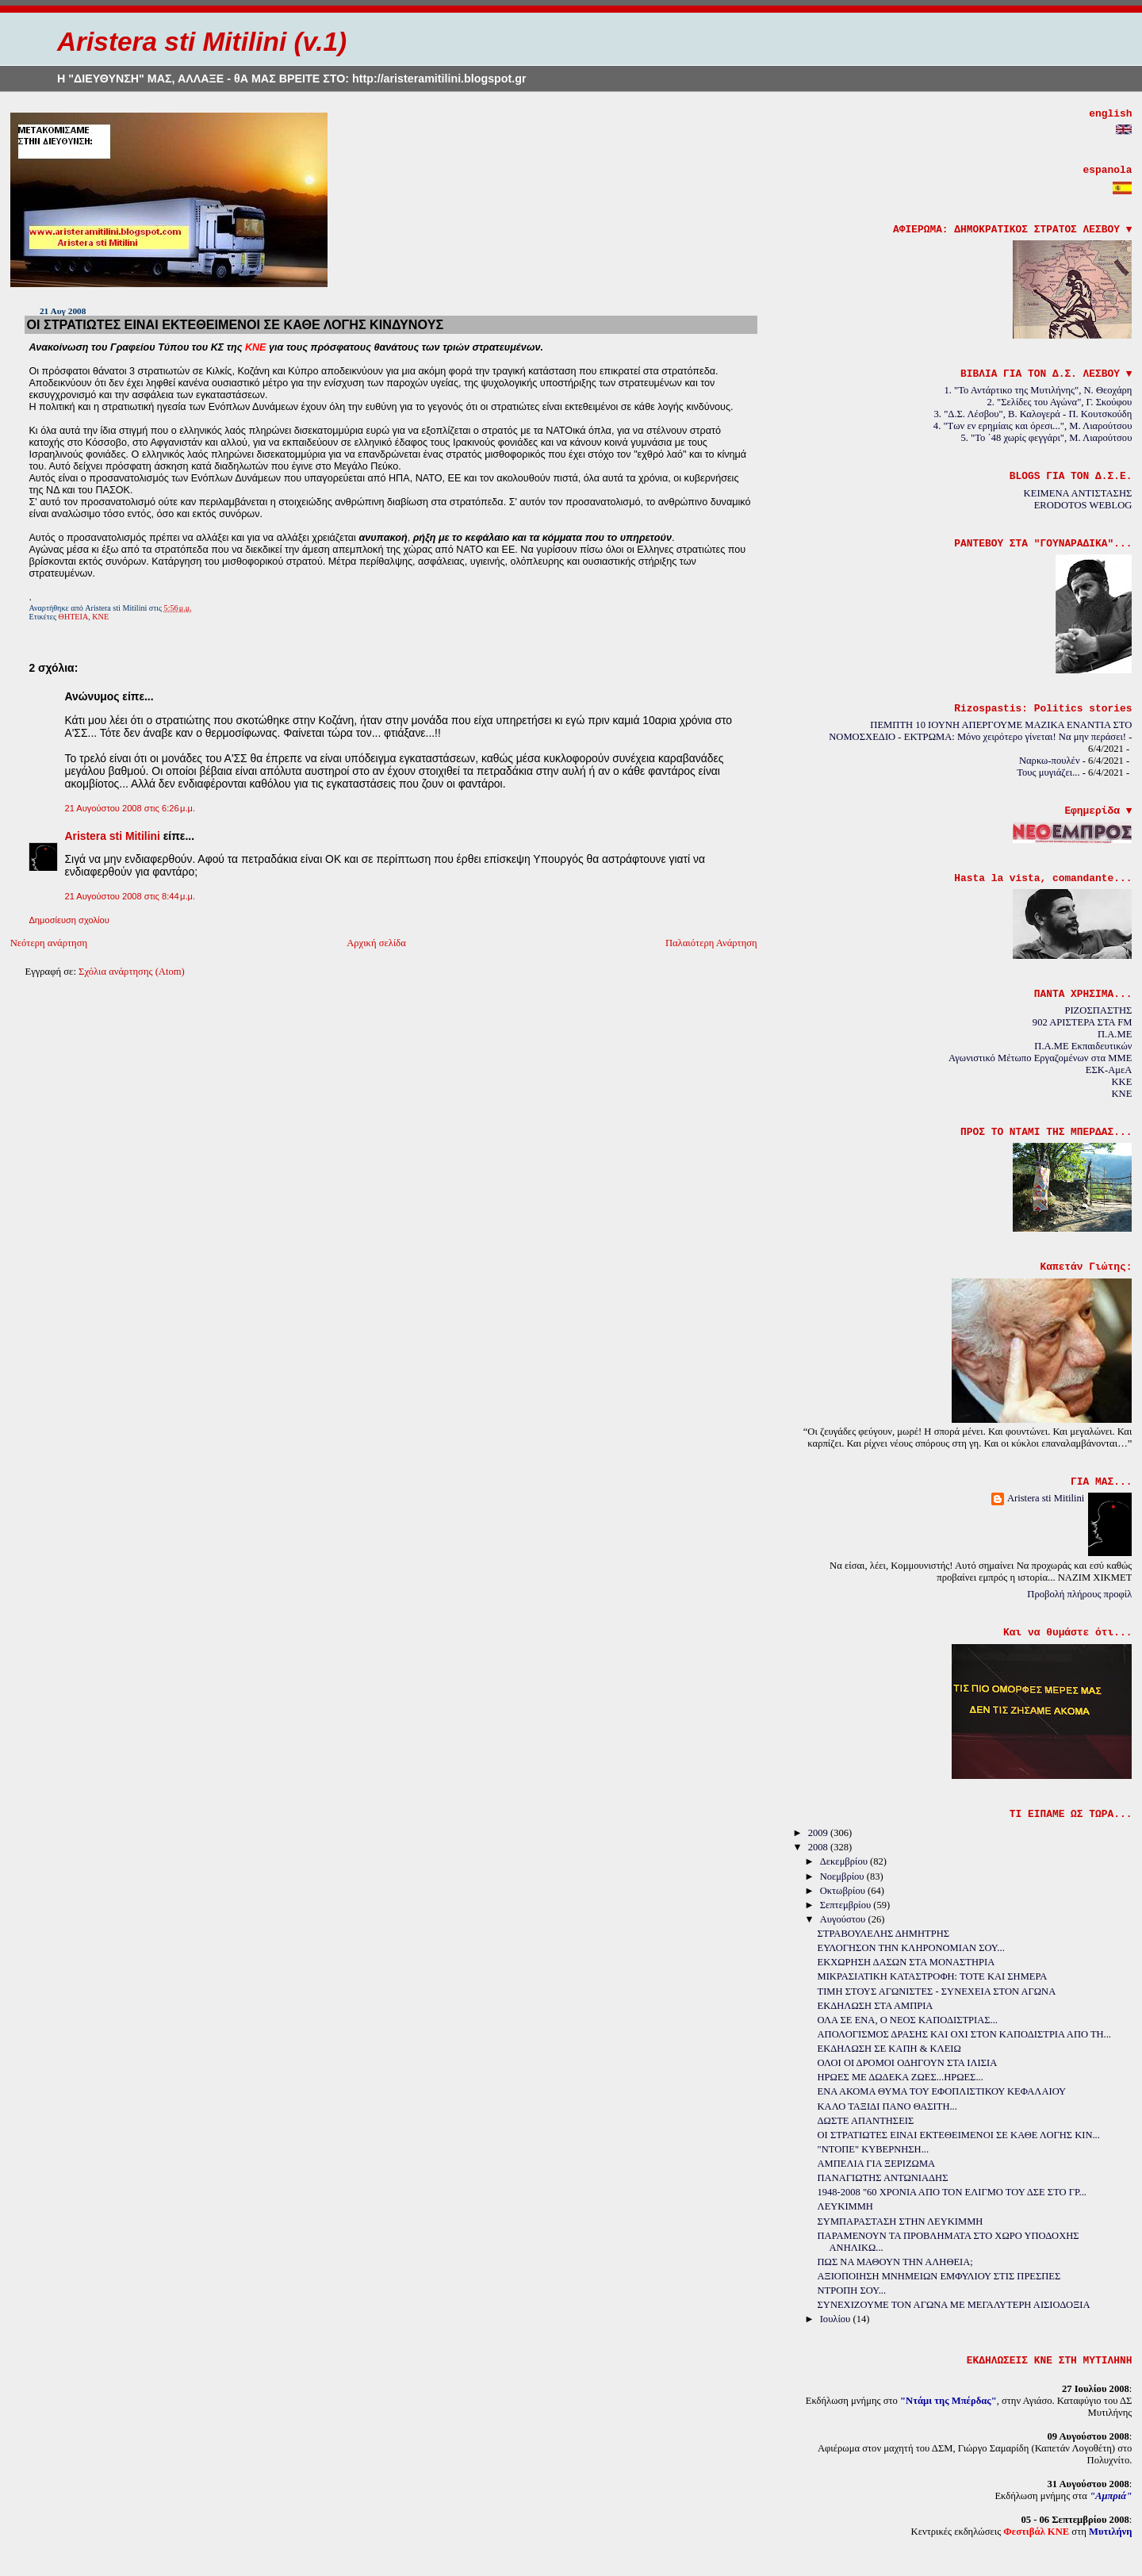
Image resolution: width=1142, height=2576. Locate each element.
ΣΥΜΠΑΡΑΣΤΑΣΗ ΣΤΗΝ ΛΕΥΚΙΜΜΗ (900, 2221)
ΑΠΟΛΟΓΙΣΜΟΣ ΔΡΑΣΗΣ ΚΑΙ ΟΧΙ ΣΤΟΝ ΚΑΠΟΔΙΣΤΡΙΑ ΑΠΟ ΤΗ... (964, 2034)
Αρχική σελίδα (376, 943)
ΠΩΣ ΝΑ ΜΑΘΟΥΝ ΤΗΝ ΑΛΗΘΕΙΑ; (895, 2261)
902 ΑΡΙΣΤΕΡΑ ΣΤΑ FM (1082, 1022)
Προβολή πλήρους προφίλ (1079, 1594)
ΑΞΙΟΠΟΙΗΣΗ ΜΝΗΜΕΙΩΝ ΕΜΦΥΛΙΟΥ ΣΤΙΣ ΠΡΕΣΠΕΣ (939, 2276)
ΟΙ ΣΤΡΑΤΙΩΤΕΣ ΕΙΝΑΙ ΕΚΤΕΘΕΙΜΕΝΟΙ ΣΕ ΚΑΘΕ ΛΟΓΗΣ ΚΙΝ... (959, 2135)
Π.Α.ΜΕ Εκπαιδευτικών (1083, 1046)
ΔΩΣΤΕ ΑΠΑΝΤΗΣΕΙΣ (866, 2120)
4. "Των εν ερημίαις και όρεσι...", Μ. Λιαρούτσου (1032, 425)
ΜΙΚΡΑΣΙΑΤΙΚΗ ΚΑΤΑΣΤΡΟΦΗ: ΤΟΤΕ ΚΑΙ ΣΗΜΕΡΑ (933, 1976)
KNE (1121, 1093)
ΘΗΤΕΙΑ (74, 616)
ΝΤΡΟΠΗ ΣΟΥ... (852, 2290)
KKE (1121, 1081)
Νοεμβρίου (843, 1876)
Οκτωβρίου (844, 1890)
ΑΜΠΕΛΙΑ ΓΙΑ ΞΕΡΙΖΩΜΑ (877, 2163)
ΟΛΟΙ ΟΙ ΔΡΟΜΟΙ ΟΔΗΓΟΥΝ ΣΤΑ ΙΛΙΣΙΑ (908, 2062)
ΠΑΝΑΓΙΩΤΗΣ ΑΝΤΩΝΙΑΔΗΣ (883, 2177)
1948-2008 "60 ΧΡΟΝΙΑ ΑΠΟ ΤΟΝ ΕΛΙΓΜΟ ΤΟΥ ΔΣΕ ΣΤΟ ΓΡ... (952, 2192)
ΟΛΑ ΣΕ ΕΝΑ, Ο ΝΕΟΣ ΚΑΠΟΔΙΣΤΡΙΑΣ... (908, 2020)
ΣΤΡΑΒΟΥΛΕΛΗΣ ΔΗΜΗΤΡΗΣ (883, 1933)
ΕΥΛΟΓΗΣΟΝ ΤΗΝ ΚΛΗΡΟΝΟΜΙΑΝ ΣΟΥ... (911, 1947)
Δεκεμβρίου (845, 1861)
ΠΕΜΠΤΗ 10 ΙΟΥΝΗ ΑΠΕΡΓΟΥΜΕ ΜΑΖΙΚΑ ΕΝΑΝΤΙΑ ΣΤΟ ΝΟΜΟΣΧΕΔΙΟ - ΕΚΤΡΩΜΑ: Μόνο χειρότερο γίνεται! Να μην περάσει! (980, 730)
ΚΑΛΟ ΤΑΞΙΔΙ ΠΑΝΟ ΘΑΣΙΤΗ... (887, 2106)
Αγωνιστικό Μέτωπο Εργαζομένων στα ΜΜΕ (1040, 1058)
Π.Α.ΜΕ (1115, 1034)
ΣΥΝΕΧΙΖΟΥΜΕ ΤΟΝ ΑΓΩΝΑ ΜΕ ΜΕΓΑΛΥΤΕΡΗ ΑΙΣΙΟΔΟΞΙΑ (954, 2304)
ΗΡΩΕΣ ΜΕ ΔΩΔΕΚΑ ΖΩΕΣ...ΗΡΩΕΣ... (900, 2077)
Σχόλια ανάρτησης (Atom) (132, 971)
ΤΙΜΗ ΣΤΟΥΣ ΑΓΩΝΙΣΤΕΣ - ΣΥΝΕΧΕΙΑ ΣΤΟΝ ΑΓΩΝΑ (937, 1991)
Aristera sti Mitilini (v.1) (202, 41)
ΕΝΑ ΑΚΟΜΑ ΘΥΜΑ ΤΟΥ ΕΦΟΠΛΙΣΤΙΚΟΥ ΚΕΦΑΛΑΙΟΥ (942, 2091)
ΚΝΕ (100, 616)
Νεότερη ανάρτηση (49, 943)
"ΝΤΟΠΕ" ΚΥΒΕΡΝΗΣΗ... (873, 2149)
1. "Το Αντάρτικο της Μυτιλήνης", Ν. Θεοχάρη (1038, 390)
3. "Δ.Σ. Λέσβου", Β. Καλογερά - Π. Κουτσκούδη (1033, 414)
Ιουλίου (836, 2319)
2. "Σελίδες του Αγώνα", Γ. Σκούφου (1059, 402)
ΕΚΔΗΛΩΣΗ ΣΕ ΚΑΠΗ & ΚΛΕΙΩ (889, 2048)
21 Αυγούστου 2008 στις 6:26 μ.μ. (129, 808)
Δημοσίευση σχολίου (69, 920)
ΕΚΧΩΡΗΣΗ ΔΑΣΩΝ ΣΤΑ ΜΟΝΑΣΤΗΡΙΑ (906, 1962)
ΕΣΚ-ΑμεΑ (1109, 1069)
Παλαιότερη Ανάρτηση (711, 943)
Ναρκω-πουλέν (1049, 760)
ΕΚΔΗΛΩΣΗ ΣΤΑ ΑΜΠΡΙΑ (875, 2005)
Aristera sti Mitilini (111, 836)
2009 (819, 1832)
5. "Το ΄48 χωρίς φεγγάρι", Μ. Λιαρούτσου (1046, 437)
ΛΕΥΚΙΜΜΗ (845, 2206)
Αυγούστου (844, 1919)
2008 (819, 1847)
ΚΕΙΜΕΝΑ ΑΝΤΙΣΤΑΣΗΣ (1078, 493)
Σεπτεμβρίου (847, 1905)
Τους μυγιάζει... (1048, 772)
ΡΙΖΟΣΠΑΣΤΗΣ (1098, 1010)
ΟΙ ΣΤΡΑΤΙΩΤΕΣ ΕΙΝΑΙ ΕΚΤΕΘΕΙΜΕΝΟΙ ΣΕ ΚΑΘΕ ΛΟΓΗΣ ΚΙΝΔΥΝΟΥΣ (234, 324)
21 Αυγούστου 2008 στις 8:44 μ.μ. (129, 896)
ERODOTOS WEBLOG (1083, 505)
